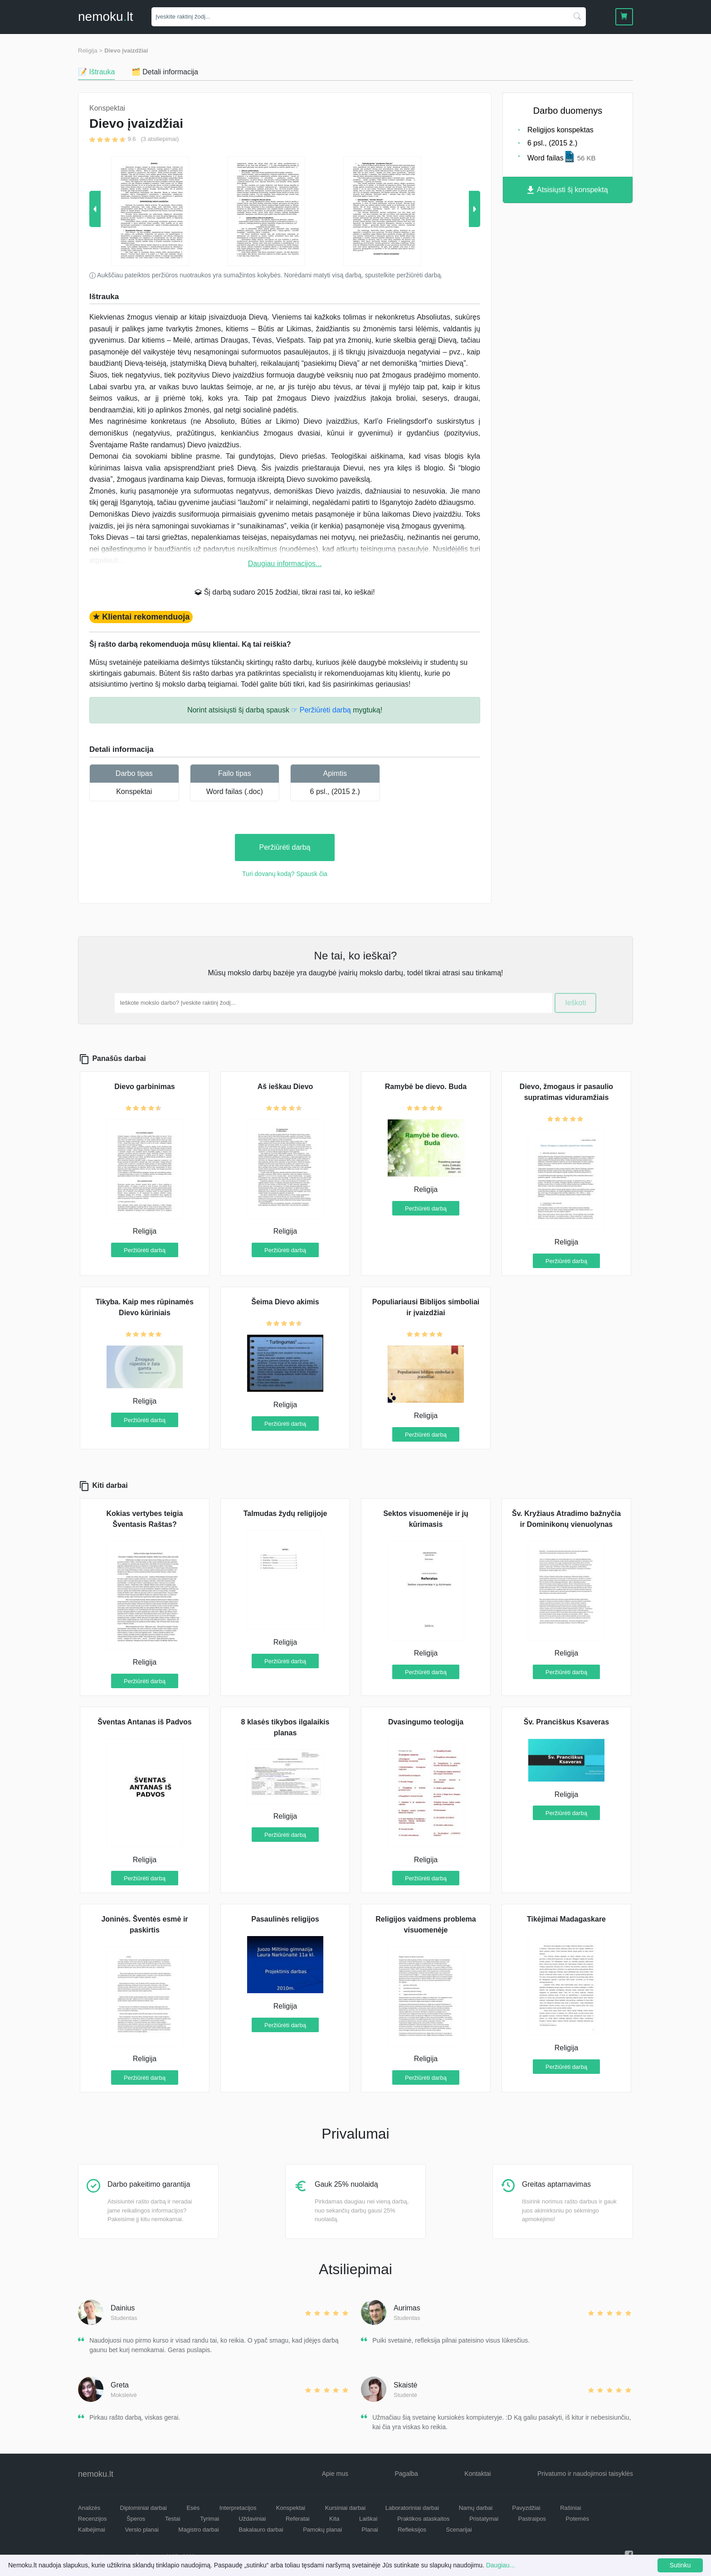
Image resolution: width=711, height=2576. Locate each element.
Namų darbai (475, 2507)
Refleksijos (412, 2529)
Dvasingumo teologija (425, 1722)
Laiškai (368, 2518)
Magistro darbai (198, 2529)
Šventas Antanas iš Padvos (144, 1722)
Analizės (89, 2507)
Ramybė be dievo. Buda (426, 1086)
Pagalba (406, 2473)
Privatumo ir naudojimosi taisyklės (585, 2473)
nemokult (105, 17)
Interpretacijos (238, 2507)
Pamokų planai (322, 2529)
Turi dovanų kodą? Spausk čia (284, 873)
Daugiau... (500, 2565)
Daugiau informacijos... (285, 563)
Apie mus (335, 2473)
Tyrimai (209, 2518)
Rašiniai (570, 2507)
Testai (172, 2518)
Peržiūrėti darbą (285, 847)
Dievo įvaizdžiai (126, 50)
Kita (334, 2518)
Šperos (136, 2518)
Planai (370, 2529)
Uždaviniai (252, 2518)
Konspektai (134, 791)
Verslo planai (141, 2529)
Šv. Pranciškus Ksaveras (566, 1722)
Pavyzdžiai (526, 2507)
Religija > (90, 50)
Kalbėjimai (91, 2529)
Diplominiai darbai (143, 2507)
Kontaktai (477, 2473)
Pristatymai (483, 2518)
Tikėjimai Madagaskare (566, 1919)
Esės (193, 2507)
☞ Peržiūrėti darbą (321, 710)
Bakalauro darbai (261, 2529)
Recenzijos (92, 2518)
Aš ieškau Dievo (285, 1086)
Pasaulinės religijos (285, 1919)
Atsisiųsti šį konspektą (567, 190)
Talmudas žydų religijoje (285, 1513)
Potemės (577, 2518)
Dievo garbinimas (144, 1086)
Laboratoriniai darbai (412, 2507)
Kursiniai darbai (345, 2507)
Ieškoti (575, 1003)
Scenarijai (459, 2529)
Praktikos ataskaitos (423, 2518)
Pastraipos (532, 2518)
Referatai (298, 2518)
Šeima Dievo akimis (285, 1302)
